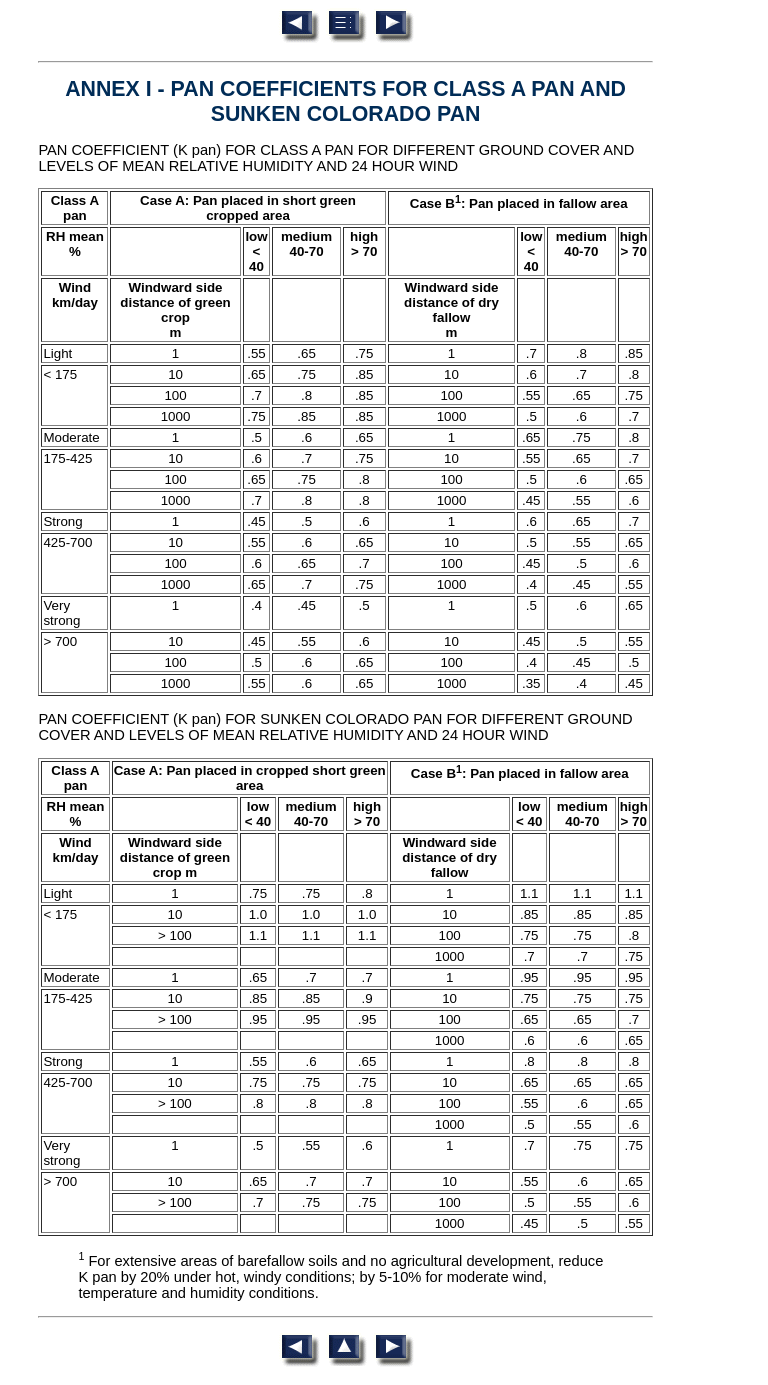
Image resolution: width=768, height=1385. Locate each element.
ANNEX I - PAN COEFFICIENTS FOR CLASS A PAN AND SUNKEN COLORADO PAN (345, 101)
